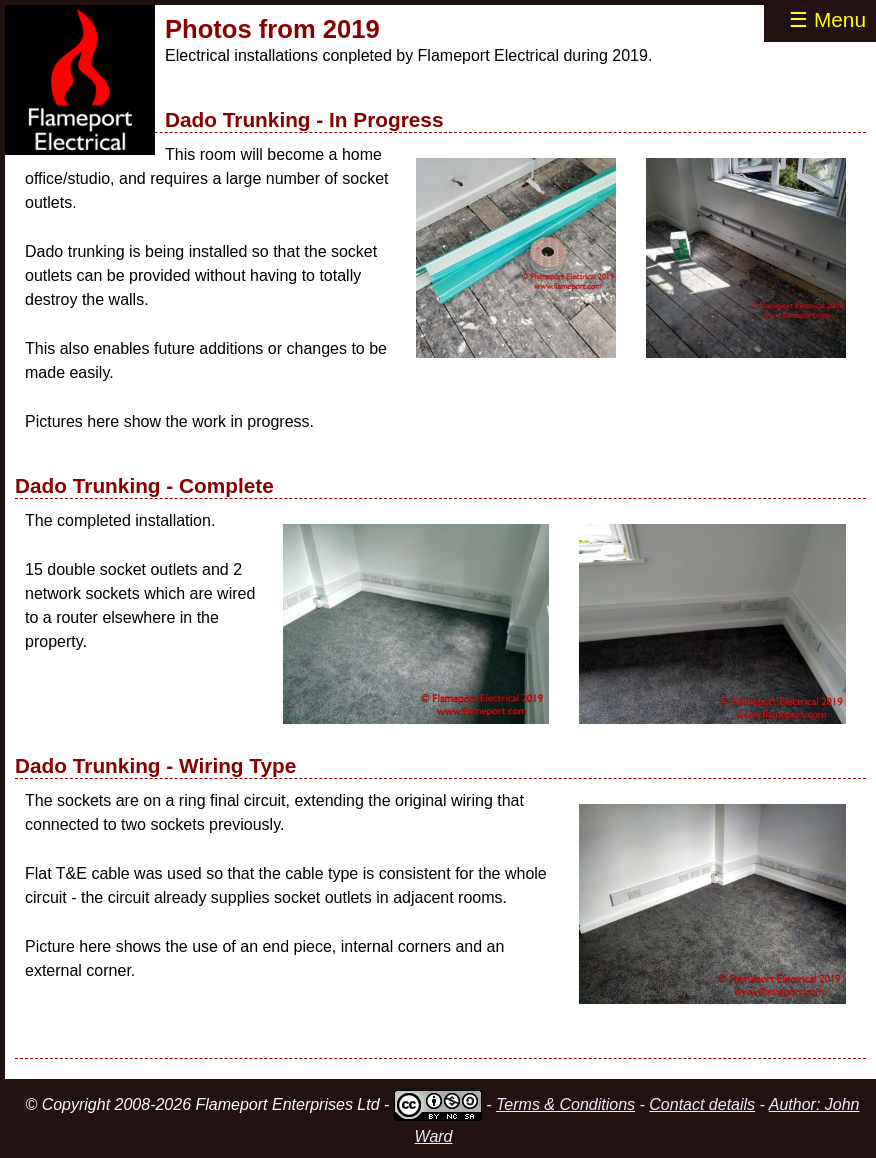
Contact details (702, 1104)
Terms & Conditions (565, 1104)
